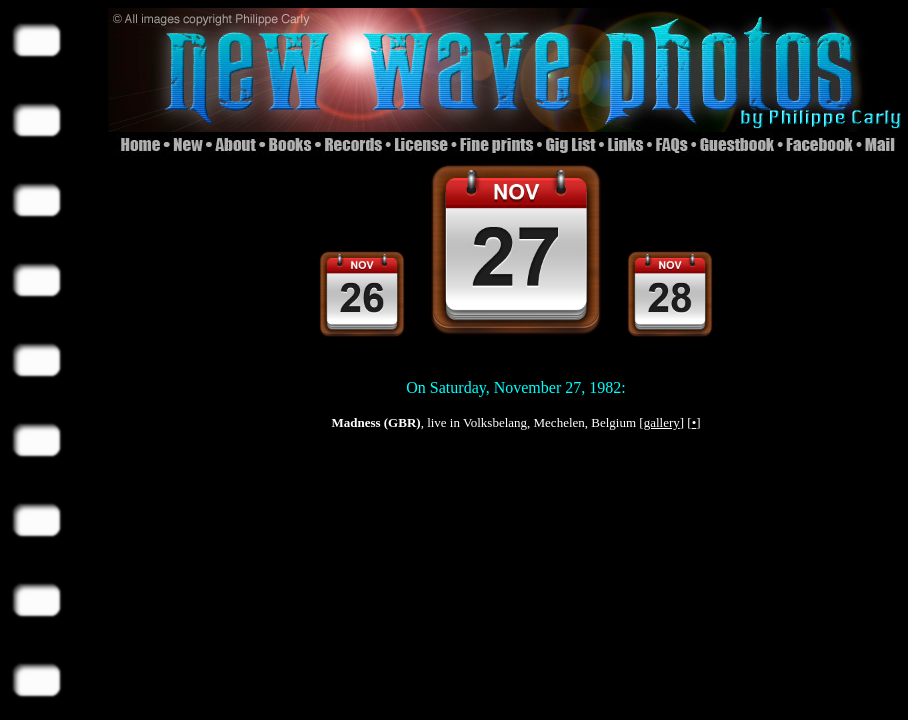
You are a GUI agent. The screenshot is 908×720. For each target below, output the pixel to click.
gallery (662, 422)
